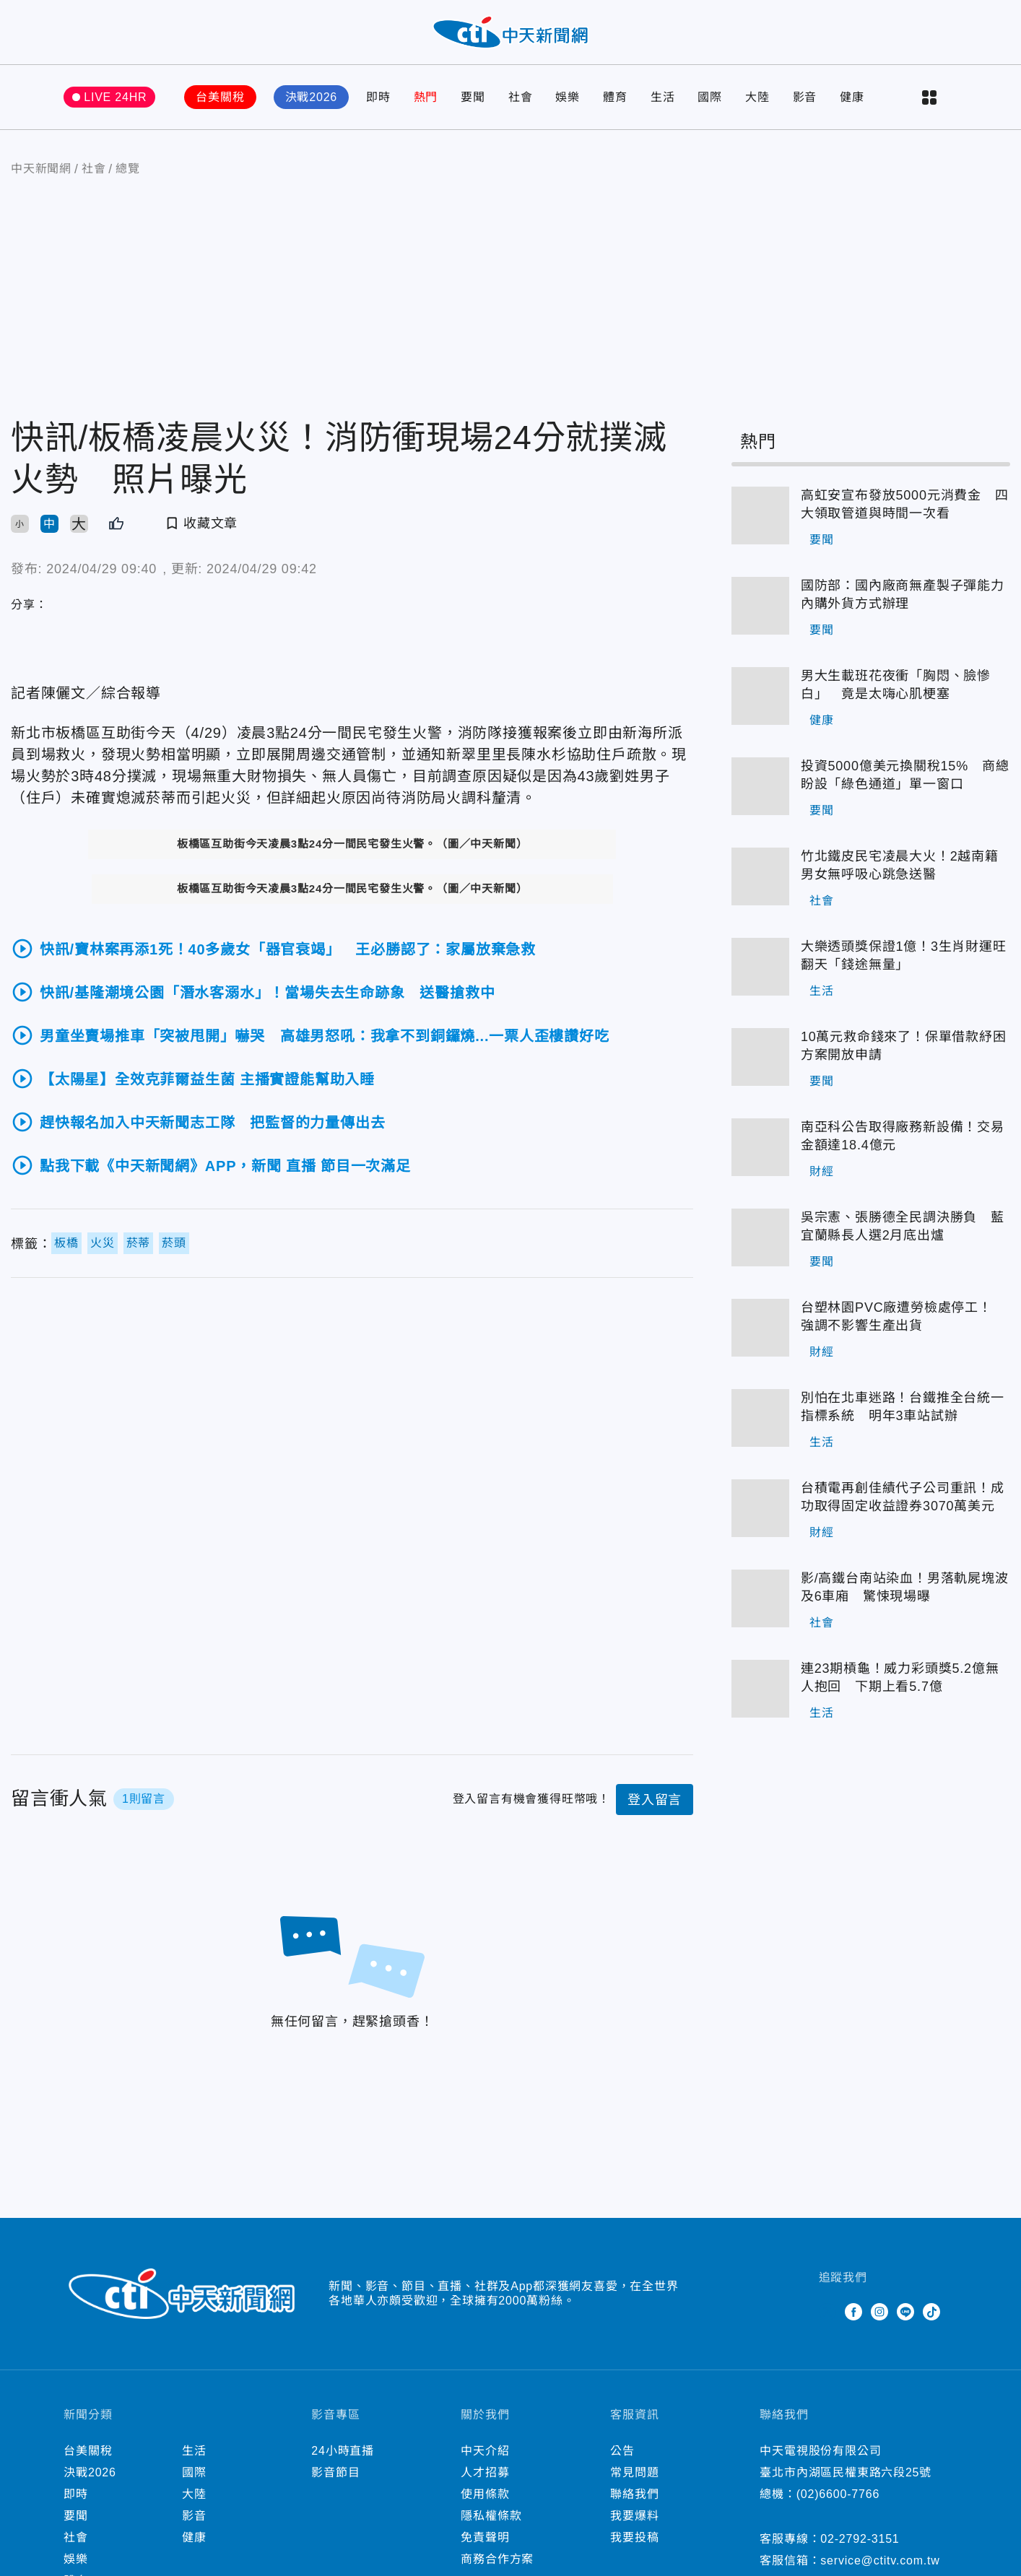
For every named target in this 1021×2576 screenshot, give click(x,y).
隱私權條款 (491, 2516)
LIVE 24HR (115, 97)
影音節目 (335, 2472)
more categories (929, 97)
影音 (805, 97)
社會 (520, 97)
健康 (852, 97)
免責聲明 (485, 2537)
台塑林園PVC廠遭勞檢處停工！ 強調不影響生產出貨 (903, 1316)
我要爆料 (634, 2516)
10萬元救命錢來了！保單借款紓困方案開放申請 (904, 1046)
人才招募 (485, 2472)
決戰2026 (311, 97)
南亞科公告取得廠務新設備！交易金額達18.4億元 (902, 1136)
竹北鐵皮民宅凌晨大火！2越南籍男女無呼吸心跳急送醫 (900, 865)
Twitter (827, 2311)
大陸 (757, 97)
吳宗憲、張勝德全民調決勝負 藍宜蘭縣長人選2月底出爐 (902, 1226)
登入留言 (654, 1800)
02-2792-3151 (859, 2539)
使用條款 (485, 2494)
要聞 (473, 97)
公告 (622, 2451)
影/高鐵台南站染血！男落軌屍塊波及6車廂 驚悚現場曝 (905, 1587)
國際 (710, 97)
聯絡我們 (634, 2494)
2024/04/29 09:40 (101, 569)
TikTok (931, 2311)
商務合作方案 (497, 2559)
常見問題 (634, 2472)
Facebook (853, 2311)
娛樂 (567, 97)
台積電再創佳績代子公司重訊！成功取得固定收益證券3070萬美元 (902, 1497)
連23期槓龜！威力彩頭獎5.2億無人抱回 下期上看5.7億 (900, 1677)
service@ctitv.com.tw (879, 2560)
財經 (821, 1171)
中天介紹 (485, 2451)
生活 (663, 97)
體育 (615, 97)
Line (905, 2311)
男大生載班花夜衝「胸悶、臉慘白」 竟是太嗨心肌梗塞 (896, 685)
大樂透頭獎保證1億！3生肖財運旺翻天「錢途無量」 (904, 955)
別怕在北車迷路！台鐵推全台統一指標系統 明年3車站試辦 (902, 1407)
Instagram (879, 2311)
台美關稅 (220, 97)
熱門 (426, 97)
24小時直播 (342, 2451)
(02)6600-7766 (837, 2494)
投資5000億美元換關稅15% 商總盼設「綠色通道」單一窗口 (905, 775)
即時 (378, 97)
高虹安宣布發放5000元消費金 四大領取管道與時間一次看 (905, 504)
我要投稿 (634, 2537)
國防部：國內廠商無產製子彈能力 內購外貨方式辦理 (905, 594)
